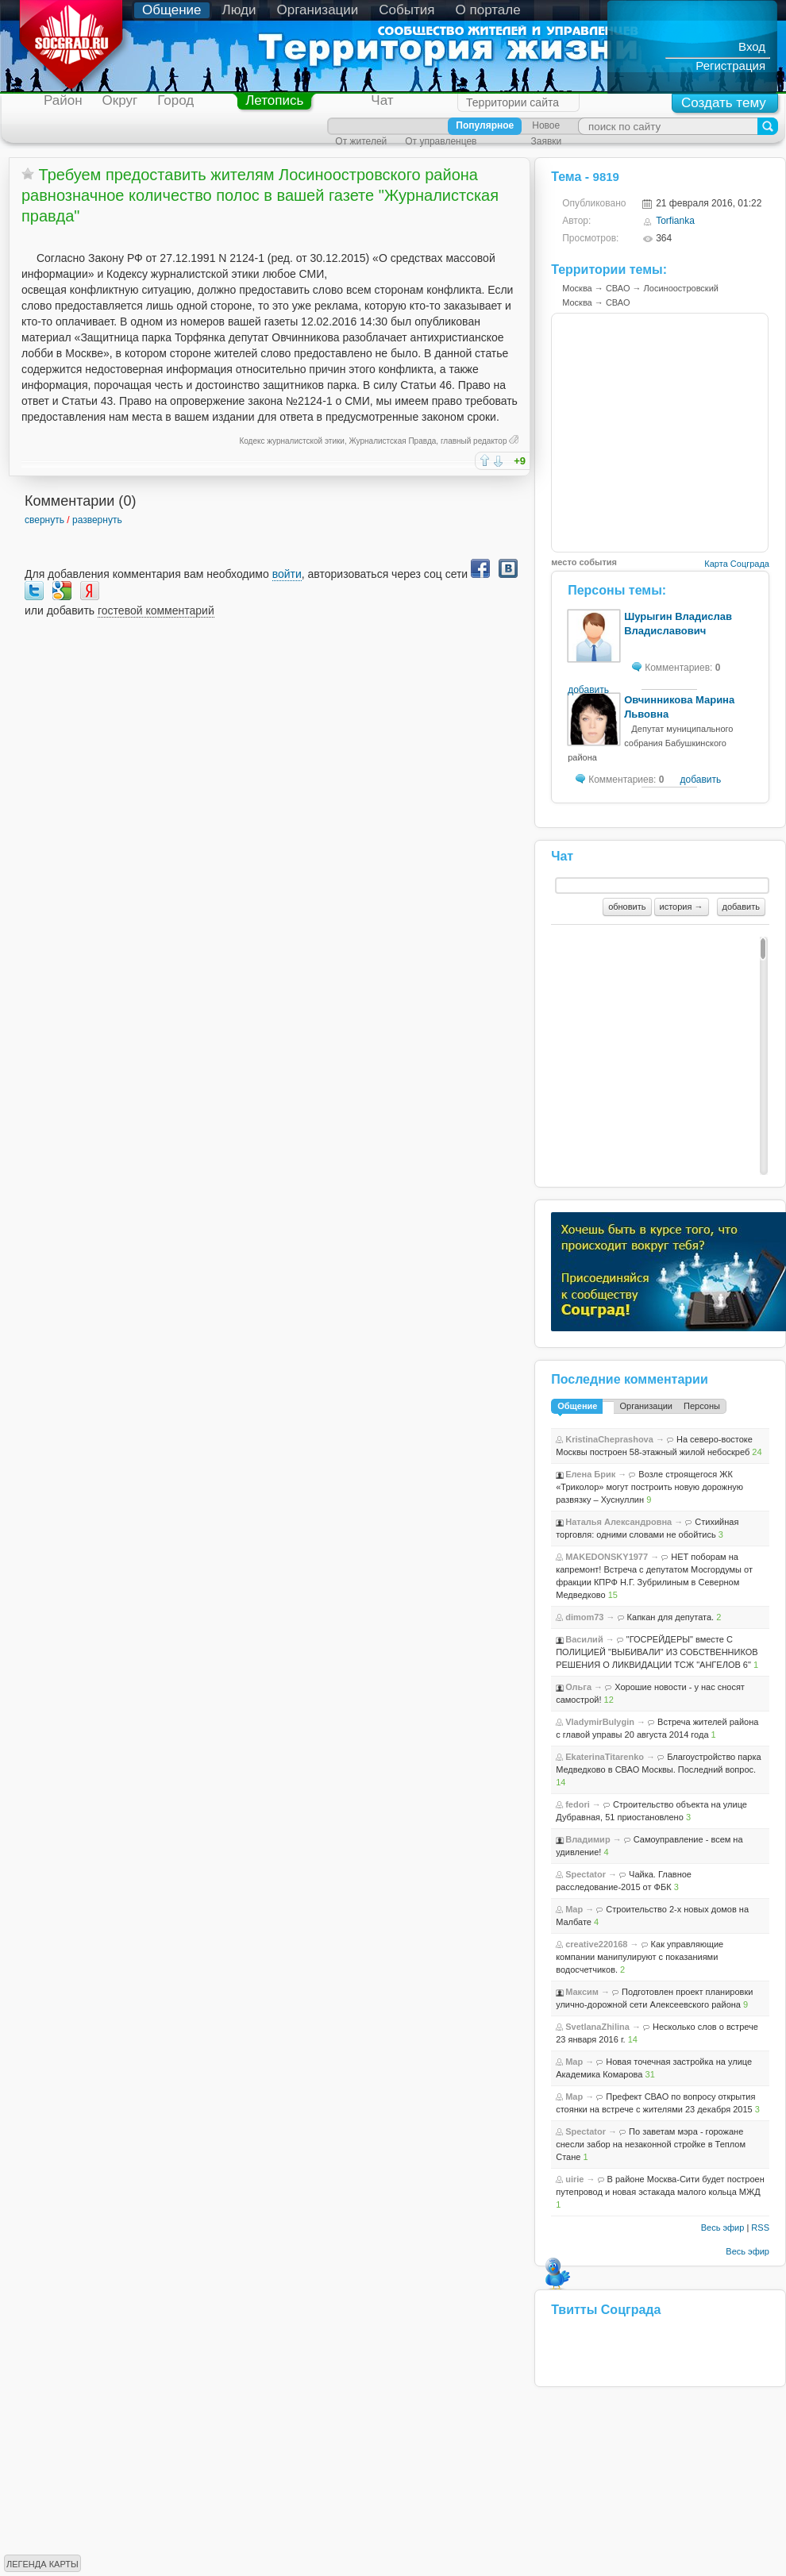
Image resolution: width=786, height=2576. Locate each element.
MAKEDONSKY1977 (606, 1556)
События (406, 9)
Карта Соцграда (736, 563)
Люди (239, 9)
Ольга (578, 1687)
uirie (574, 2179)
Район (63, 100)
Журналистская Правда (393, 441)
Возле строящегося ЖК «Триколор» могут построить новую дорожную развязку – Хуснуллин (649, 1486)
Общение (172, 9)
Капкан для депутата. (671, 1617)
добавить (588, 689)
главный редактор (474, 441)
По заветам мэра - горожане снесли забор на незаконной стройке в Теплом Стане (651, 2144)
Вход (751, 46)
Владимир (587, 1839)
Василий (584, 1639)
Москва (577, 288)
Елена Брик (590, 1474)
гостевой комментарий (156, 610)
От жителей (361, 141)
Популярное (485, 125)
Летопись (274, 100)
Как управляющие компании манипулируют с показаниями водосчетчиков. (639, 1956)
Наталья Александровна (618, 1522)
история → (681, 906)
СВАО (618, 288)
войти (287, 574)
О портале (488, 9)
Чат (382, 100)
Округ (120, 100)
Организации (318, 9)
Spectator (585, 1874)
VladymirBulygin (599, 1722)
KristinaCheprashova (609, 1439)
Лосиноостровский (681, 288)
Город (175, 100)
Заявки (545, 141)
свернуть (44, 520)
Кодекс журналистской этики (291, 441)
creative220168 (596, 1944)
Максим (582, 1991)
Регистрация (730, 65)
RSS (760, 2227)
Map (574, 1909)
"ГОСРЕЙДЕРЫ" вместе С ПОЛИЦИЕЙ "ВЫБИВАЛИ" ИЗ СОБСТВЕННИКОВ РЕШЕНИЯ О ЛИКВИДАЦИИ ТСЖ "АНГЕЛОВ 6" (656, 1652)
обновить (626, 906)
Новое (546, 125)
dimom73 (584, 1617)
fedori (577, 1804)
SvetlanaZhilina (597, 2026)
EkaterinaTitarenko (604, 1757)
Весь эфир (723, 2227)
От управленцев (440, 141)
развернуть (97, 520)
